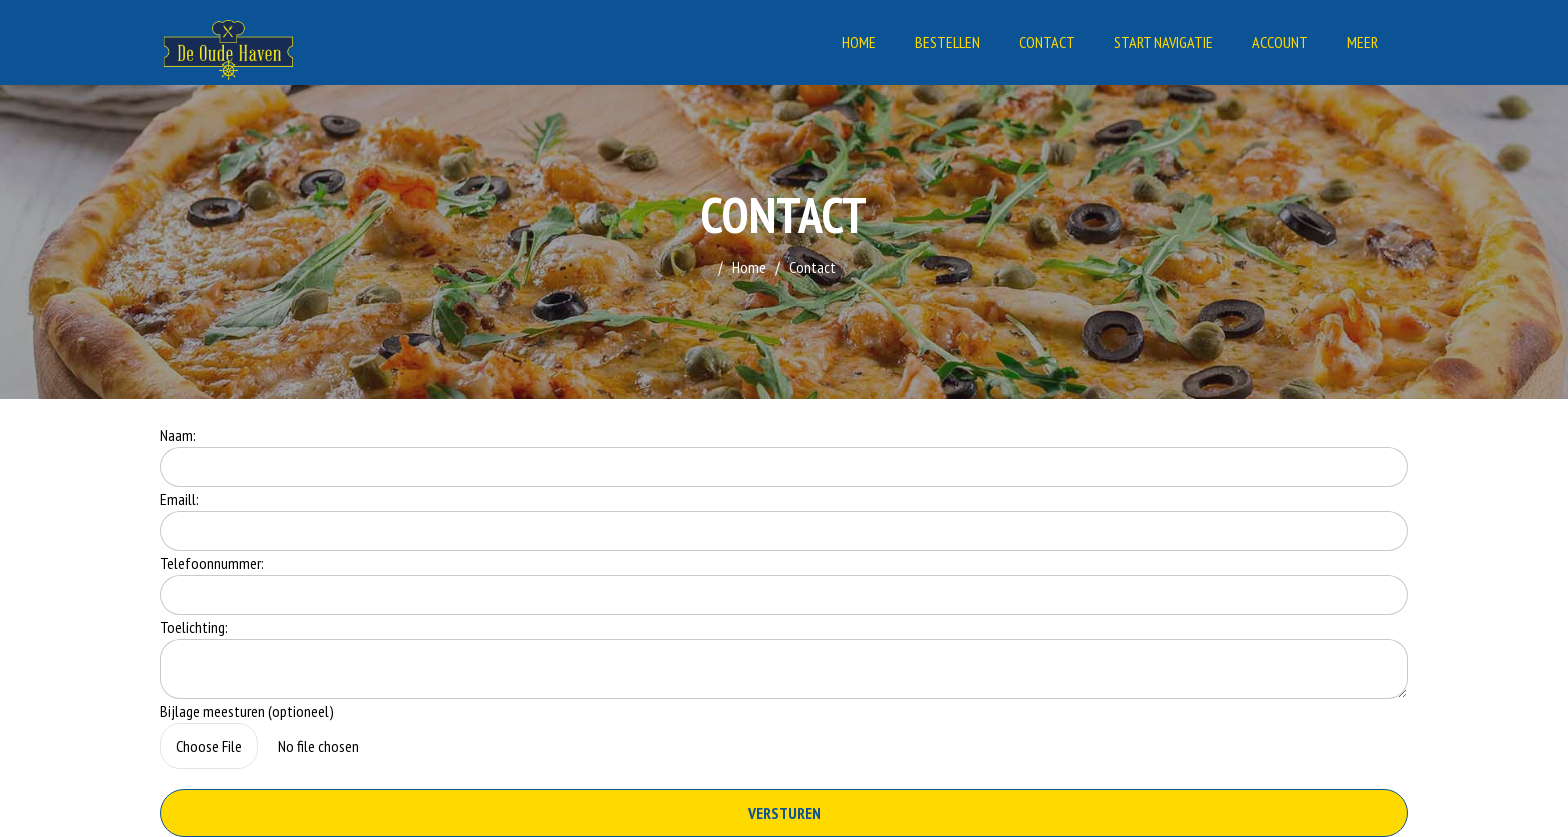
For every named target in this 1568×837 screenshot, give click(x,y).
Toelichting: (194, 627)
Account (1280, 42)
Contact (1047, 42)
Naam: (178, 435)
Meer (1362, 42)
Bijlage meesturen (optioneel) (247, 711)
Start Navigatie (1163, 42)
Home (859, 42)
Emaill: (179, 499)
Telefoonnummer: (212, 563)
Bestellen (947, 42)
